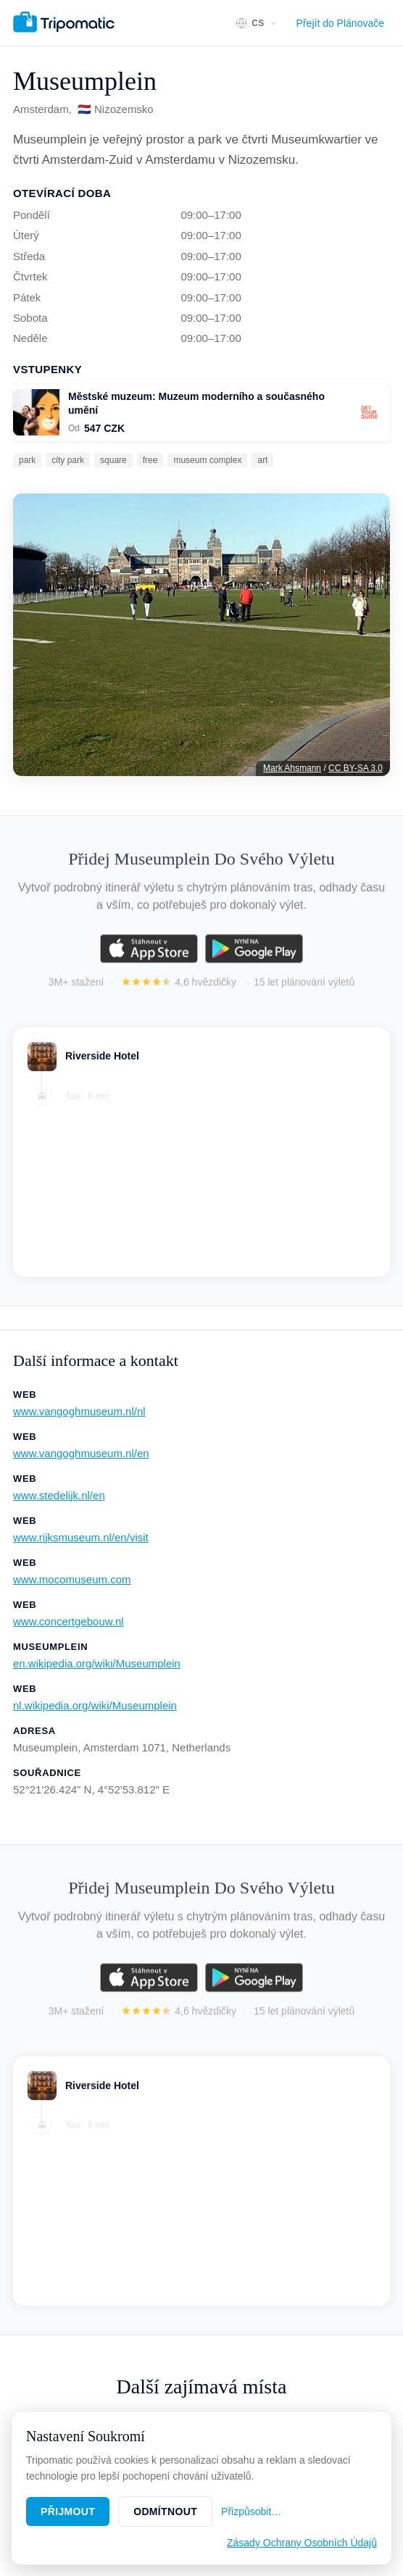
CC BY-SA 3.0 (355, 768)
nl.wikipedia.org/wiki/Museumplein (95, 1705)
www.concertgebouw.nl (68, 1621)
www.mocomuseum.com (72, 1579)
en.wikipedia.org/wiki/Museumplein (96, 1663)
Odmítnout (165, 2511)
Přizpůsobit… (251, 2511)
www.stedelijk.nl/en (59, 1495)
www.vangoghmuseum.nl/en (81, 1453)
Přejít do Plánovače (340, 23)
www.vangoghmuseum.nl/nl (79, 1411)
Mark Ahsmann (292, 768)
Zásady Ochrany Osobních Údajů (302, 2542)
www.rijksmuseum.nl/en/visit (81, 1537)
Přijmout (68, 2511)
